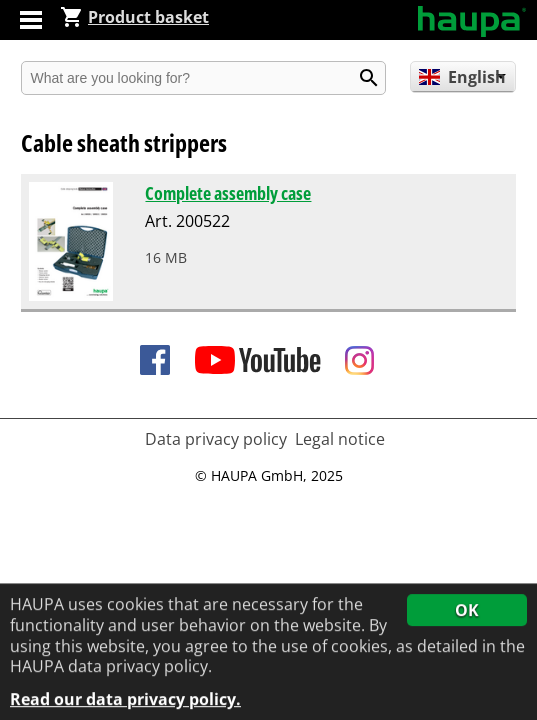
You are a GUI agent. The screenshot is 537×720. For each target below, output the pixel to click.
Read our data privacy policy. (125, 700)
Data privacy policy (216, 439)
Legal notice (340, 439)
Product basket (134, 17)
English (462, 77)
